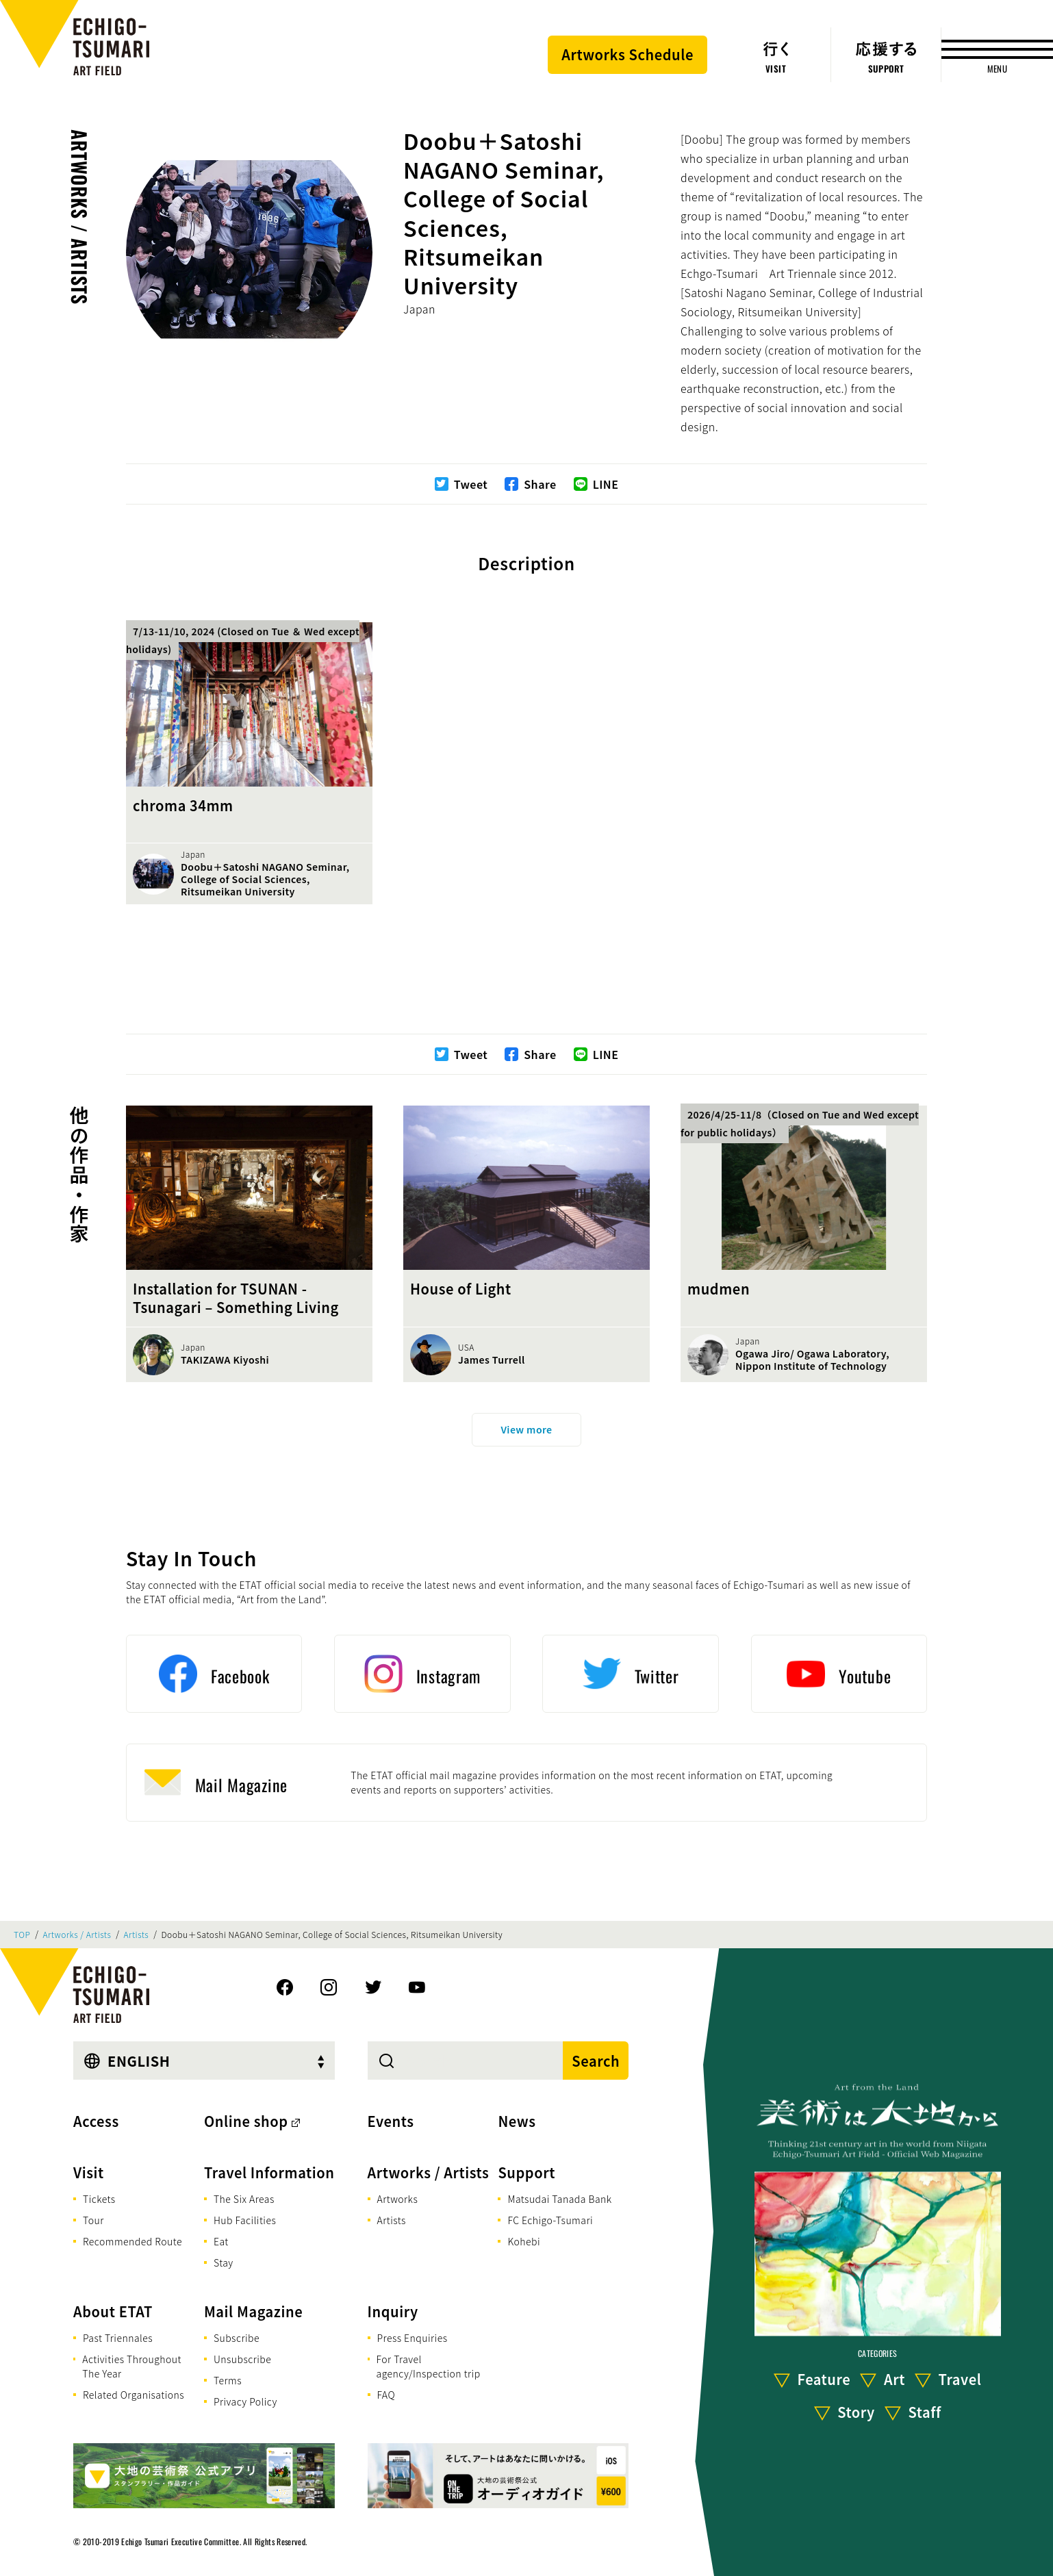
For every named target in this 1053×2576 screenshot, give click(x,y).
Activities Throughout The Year (131, 2366)
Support (526, 2172)
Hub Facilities (245, 2220)
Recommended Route (132, 2241)
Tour (93, 2220)
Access (96, 2121)
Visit (88, 2172)
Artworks (397, 2199)
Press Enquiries (412, 2338)
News (516, 2121)
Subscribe (236, 2338)
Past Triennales (118, 2338)
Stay (223, 2262)
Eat (221, 2241)
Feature (823, 2379)
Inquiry (393, 2311)
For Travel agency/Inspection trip (429, 2366)
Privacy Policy (245, 2401)
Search (596, 2061)
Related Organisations (133, 2394)
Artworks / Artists (80, 217)
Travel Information (269, 2172)
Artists (136, 1934)
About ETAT (113, 2311)
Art (894, 2379)
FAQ (386, 2394)
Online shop (246, 2121)
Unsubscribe (242, 2359)
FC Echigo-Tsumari (550, 2220)
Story (856, 2412)
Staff (924, 2412)
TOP (22, 1934)
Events (391, 2121)
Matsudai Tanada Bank (559, 2199)
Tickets (99, 2199)
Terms (228, 2380)
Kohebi (523, 2241)
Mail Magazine (253, 2311)
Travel (960, 2379)
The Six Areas (244, 2199)
